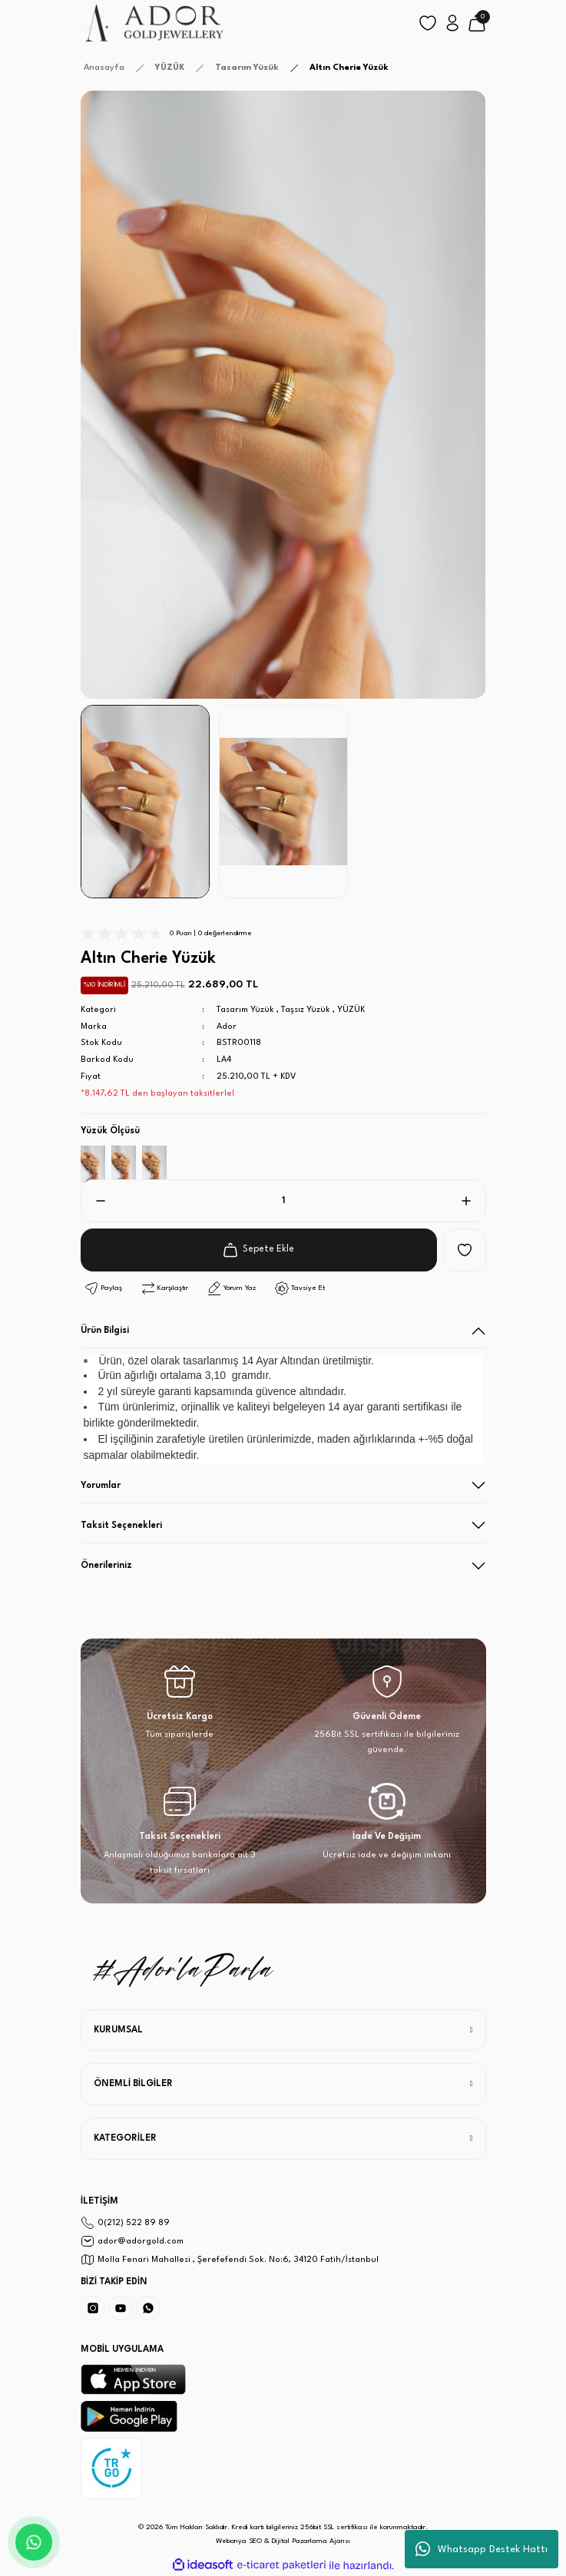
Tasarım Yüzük (245, 1010)
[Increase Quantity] (472, 1200)
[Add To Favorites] (464, 1249)
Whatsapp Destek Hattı (481, 2549)
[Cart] (477, 23)
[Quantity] (283, 1200)
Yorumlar (101, 1485)
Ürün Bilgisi (105, 1330)
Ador (227, 1027)
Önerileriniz (106, 1565)
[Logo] (153, 23)
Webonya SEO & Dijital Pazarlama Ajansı (283, 2541)
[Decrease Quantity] (94, 1200)
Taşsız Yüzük (305, 1010)
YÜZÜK (351, 1010)
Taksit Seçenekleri (121, 1525)
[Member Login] (452, 23)
